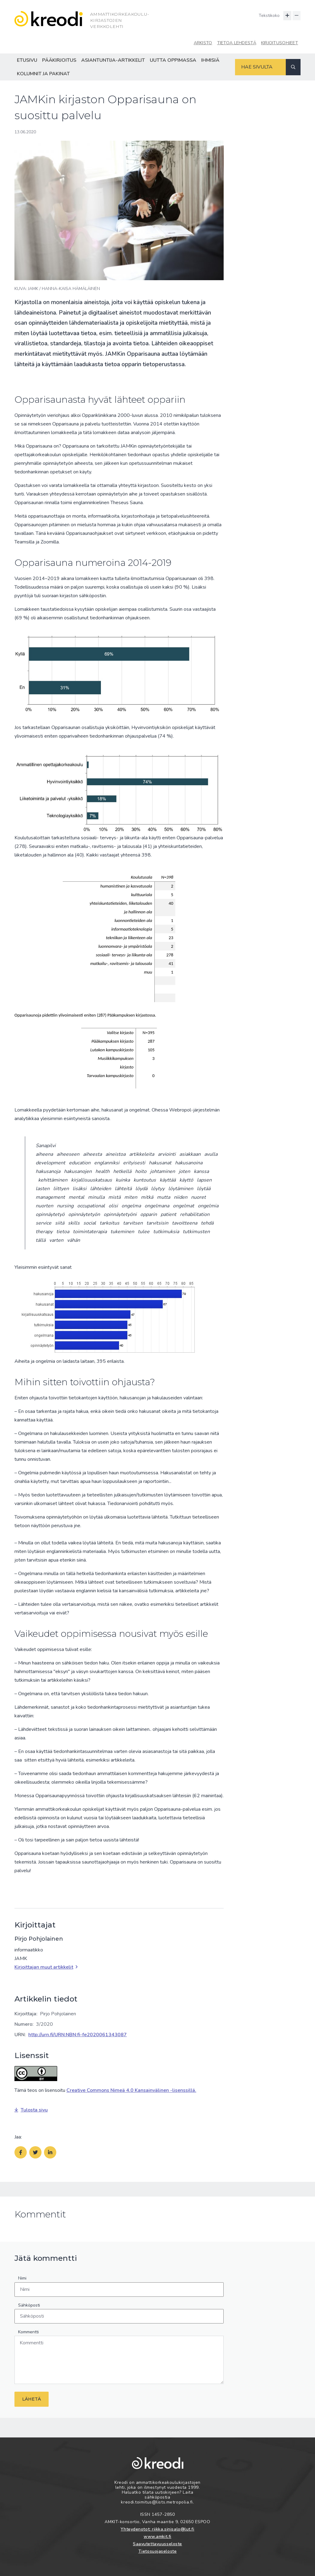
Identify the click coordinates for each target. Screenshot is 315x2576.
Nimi (22, 2278)
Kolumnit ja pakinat (43, 73)
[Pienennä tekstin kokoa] (297, 15)
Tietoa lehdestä (236, 43)
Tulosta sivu (31, 2110)
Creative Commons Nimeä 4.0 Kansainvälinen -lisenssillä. (131, 2090)
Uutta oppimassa (173, 60)
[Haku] (293, 67)
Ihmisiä (210, 60)
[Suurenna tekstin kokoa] (287, 15)
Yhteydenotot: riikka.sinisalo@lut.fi (157, 2529)
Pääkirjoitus (59, 60)
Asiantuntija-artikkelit (113, 60)
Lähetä (31, 2399)
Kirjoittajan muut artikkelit (46, 1967)
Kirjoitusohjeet (279, 43)
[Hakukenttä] (260, 67)
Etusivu (27, 60)
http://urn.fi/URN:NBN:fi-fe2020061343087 (77, 2034)
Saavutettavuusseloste (157, 2544)
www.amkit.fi (157, 2536)
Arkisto (203, 43)
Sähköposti (29, 2305)
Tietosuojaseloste (157, 2551)
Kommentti (28, 2332)
